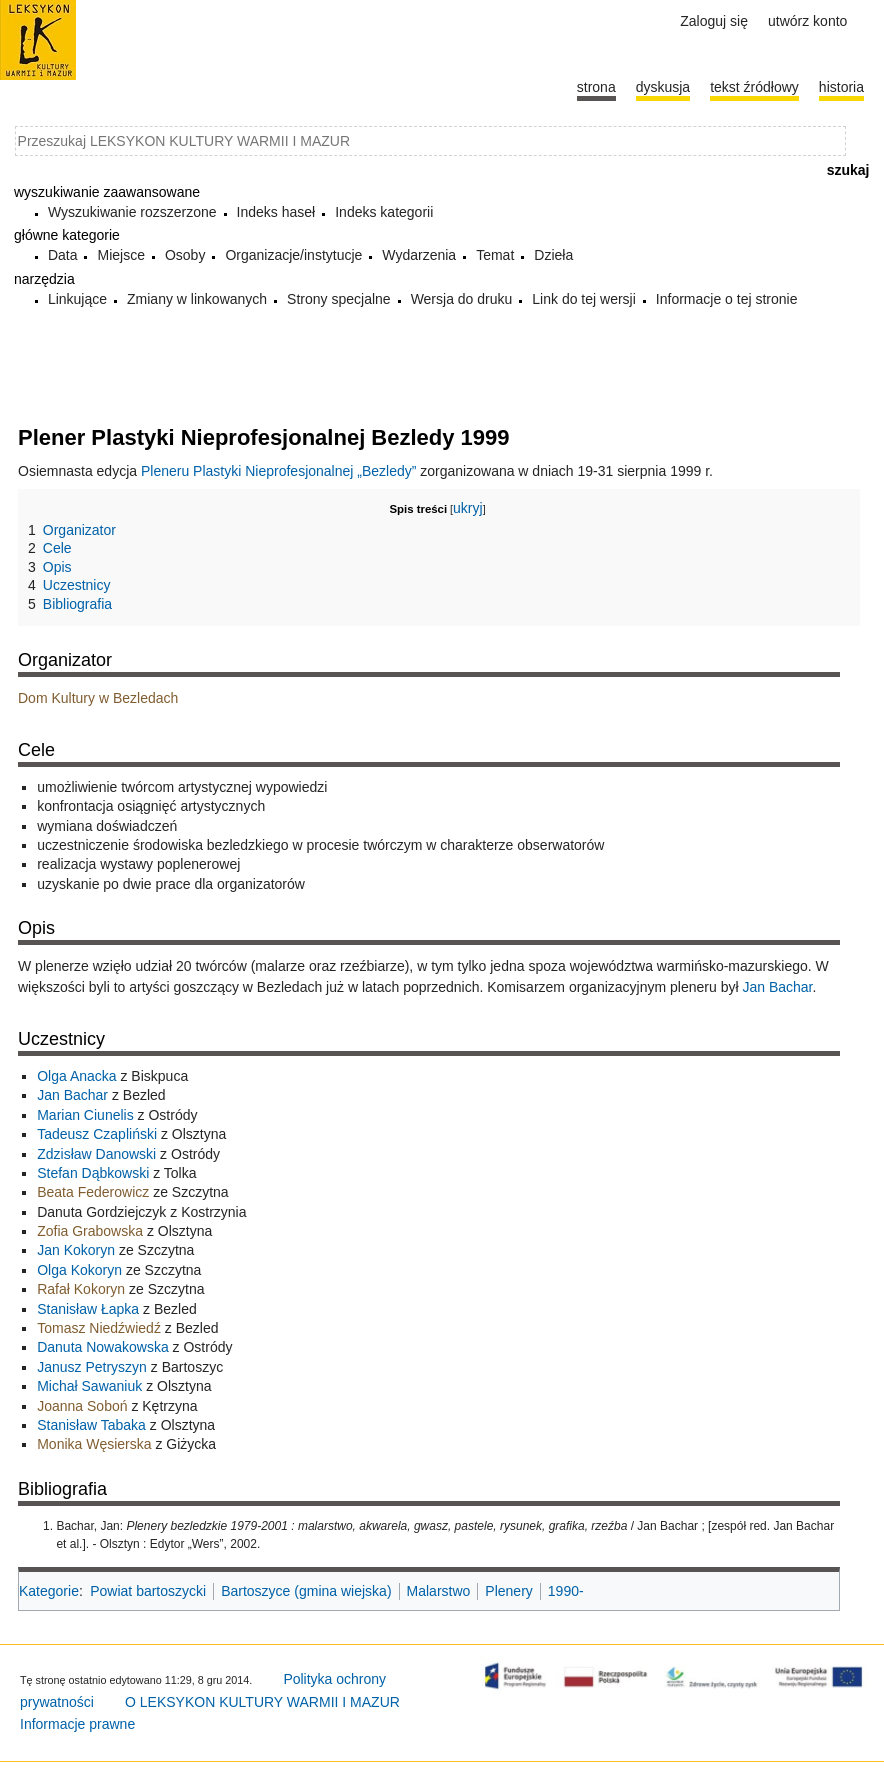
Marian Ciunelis (85, 1115)
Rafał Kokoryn (81, 1289)
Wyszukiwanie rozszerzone (132, 212)
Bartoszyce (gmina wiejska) (306, 1591)
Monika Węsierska (94, 1444)
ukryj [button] (468, 508)
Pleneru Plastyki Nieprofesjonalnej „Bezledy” (278, 471)
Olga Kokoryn (79, 1270)
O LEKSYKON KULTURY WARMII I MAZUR (262, 1702)
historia (841, 87)
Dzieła (553, 255)
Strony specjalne (339, 299)
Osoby (185, 255)
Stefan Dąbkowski (93, 1173)
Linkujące (77, 299)
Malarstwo (439, 1591)
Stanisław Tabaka (91, 1425)
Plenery (508, 1591)
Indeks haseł (276, 212)
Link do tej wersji (584, 299)
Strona (596, 87)
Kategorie (49, 1591)
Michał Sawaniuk (89, 1386)
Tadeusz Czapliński (97, 1134)
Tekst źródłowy (754, 87)
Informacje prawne (77, 1724)
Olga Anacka (76, 1076)
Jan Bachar (777, 987)
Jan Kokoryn (76, 1250)
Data (63, 255)
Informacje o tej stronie (727, 299)
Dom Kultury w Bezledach (98, 698)
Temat (495, 255)
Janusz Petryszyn (92, 1367)
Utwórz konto (807, 21)
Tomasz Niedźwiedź (99, 1328)
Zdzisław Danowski (96, 1154)
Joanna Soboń (82, 1406)
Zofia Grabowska (90, 1231)
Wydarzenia (419, 255)
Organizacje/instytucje (293, 255)
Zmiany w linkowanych (197, 299)
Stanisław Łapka (88, 1309)
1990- (566, 1591)
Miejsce (120, 255)
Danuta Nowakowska (103, 1347)
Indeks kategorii (384, 212)
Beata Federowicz (93, 1192)
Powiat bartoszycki (148, 1591)
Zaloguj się (714, 21)
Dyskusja (663, 87)
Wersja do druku (462, 299)
